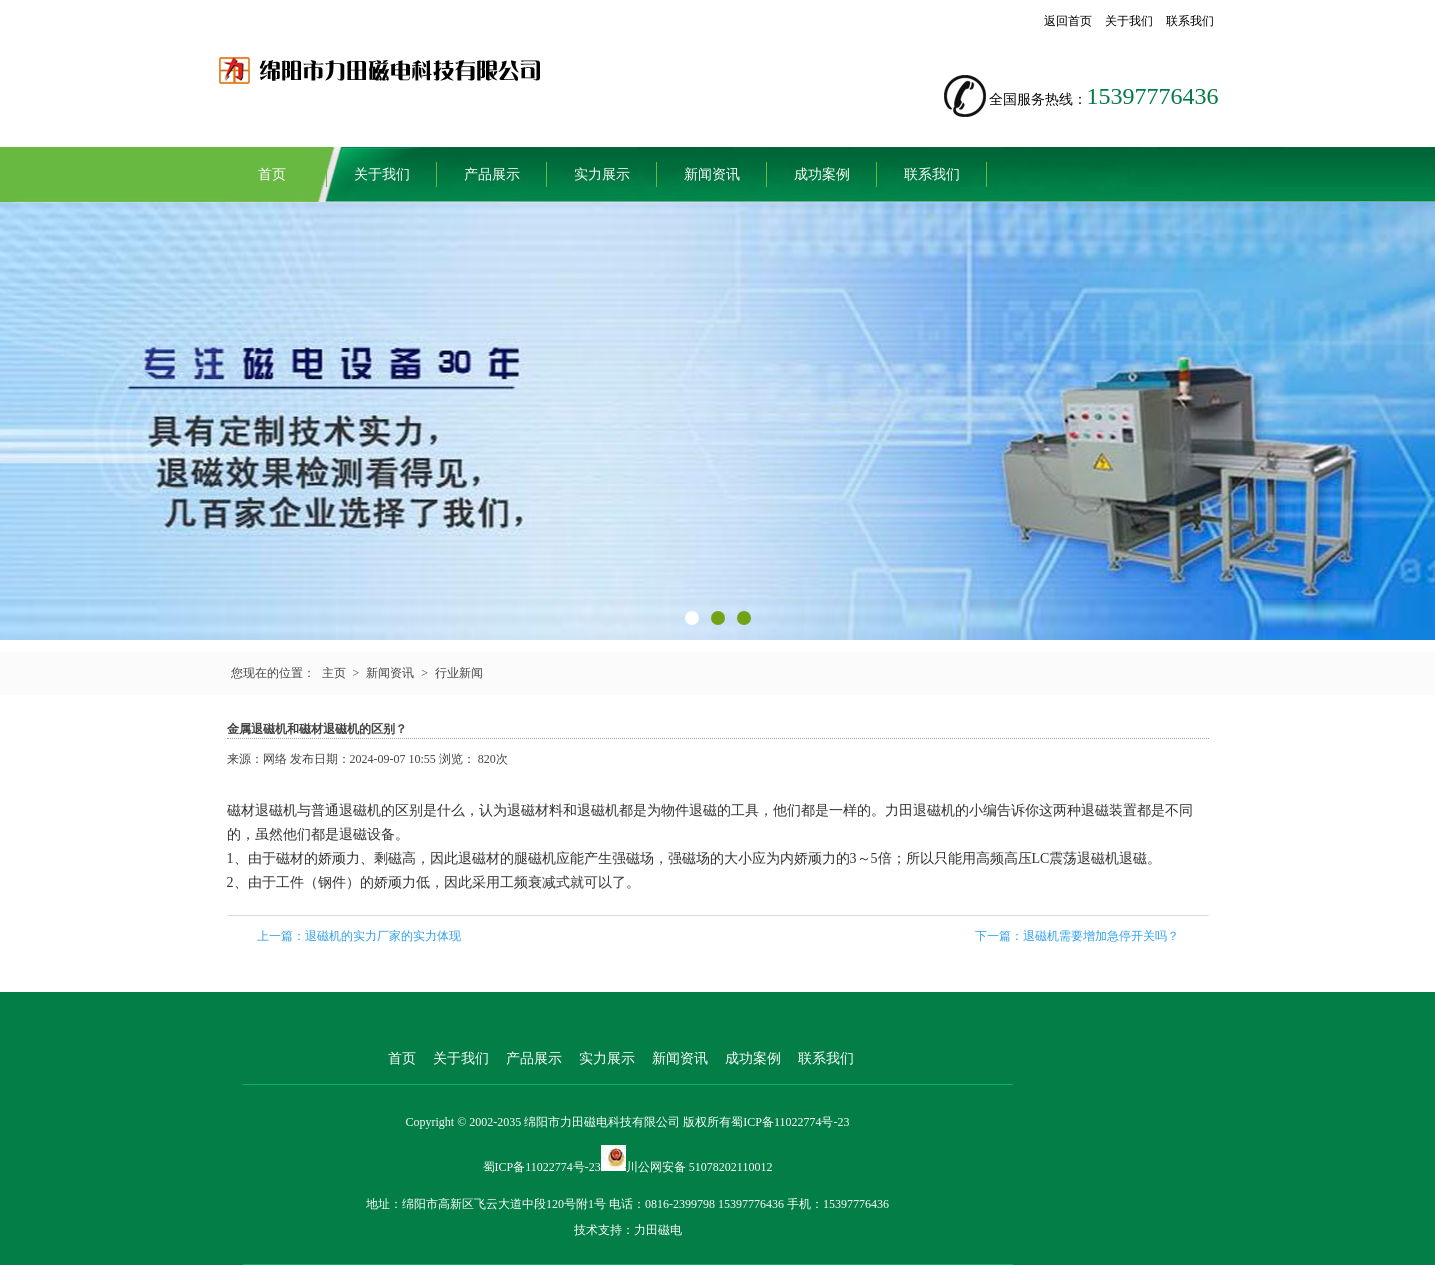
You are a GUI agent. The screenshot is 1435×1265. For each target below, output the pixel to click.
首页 (272, 174)
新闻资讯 (712, 174)
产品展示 (492, 174)
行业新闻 (459, 673)
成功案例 (822, 174)
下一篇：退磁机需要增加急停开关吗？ (1077, 936)
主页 (334, 673)
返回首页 (1068, 21)
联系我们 (1190, 21)
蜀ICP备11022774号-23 (790, 1122)
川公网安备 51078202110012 (699, 1167)
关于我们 (1129, 21)
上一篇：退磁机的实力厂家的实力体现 (359, 936)
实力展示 (602, 174)
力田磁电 (658, 1230)
